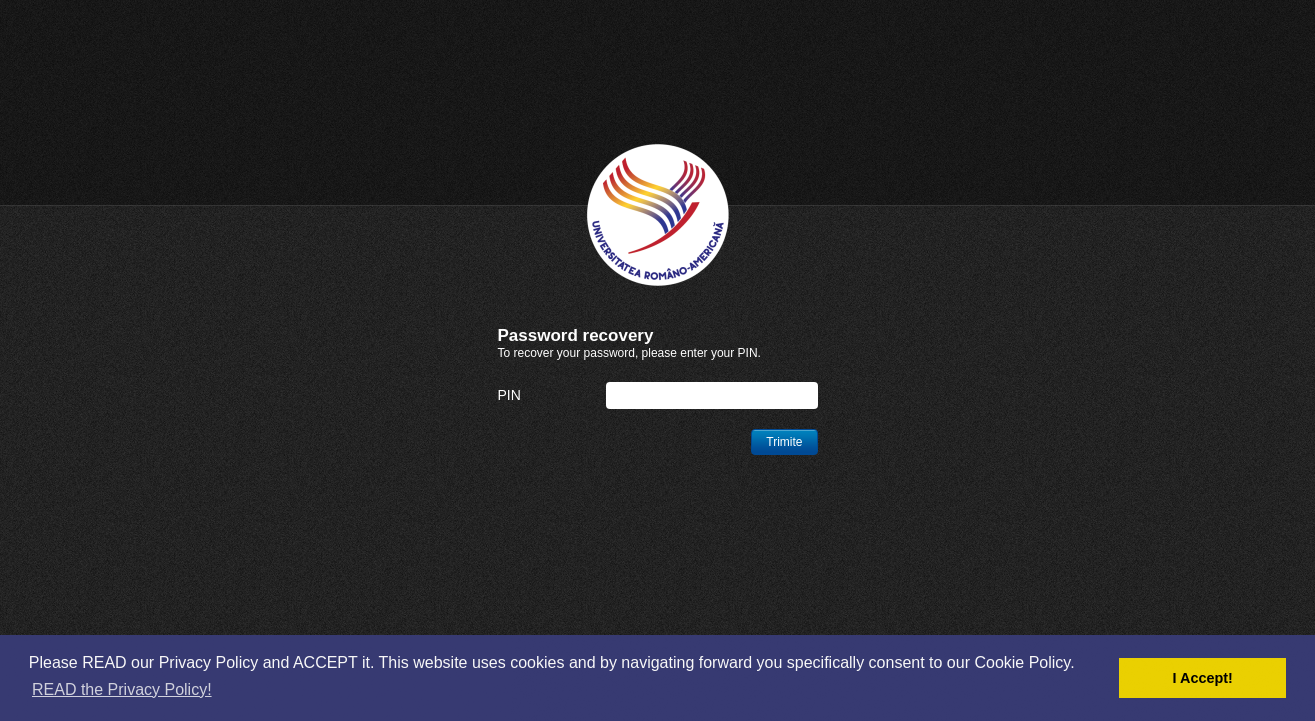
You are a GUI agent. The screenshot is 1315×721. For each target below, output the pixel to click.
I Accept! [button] (1203, 678)
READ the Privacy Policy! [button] (122, 689)
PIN (509, 395)
